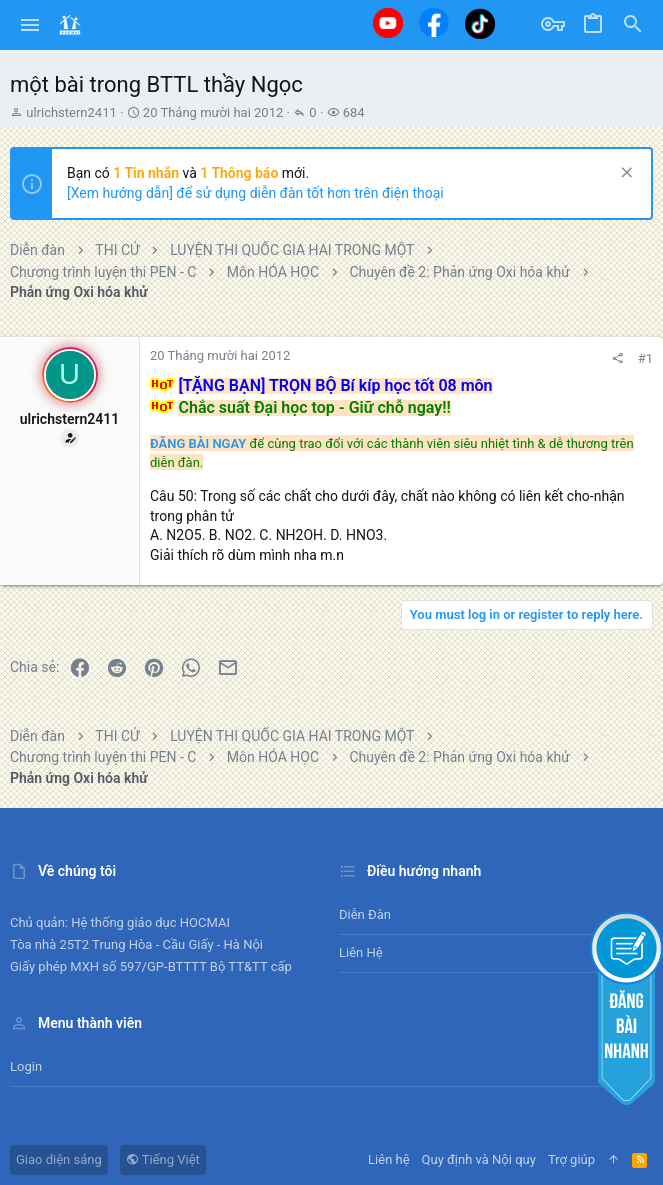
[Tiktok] (480, 23)
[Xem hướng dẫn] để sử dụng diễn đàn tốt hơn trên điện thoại (255, 193)
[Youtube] (388, 23)
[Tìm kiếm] (633, 25)
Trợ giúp (571, 1159)
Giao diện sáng (59, 1159)
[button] (30, 25)
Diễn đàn (365, 914)
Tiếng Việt (163, 1159)
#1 (645, 358)
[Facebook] (434, 22)
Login (26, 1066)
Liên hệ (361, 952)
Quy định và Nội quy (479, 1159)
